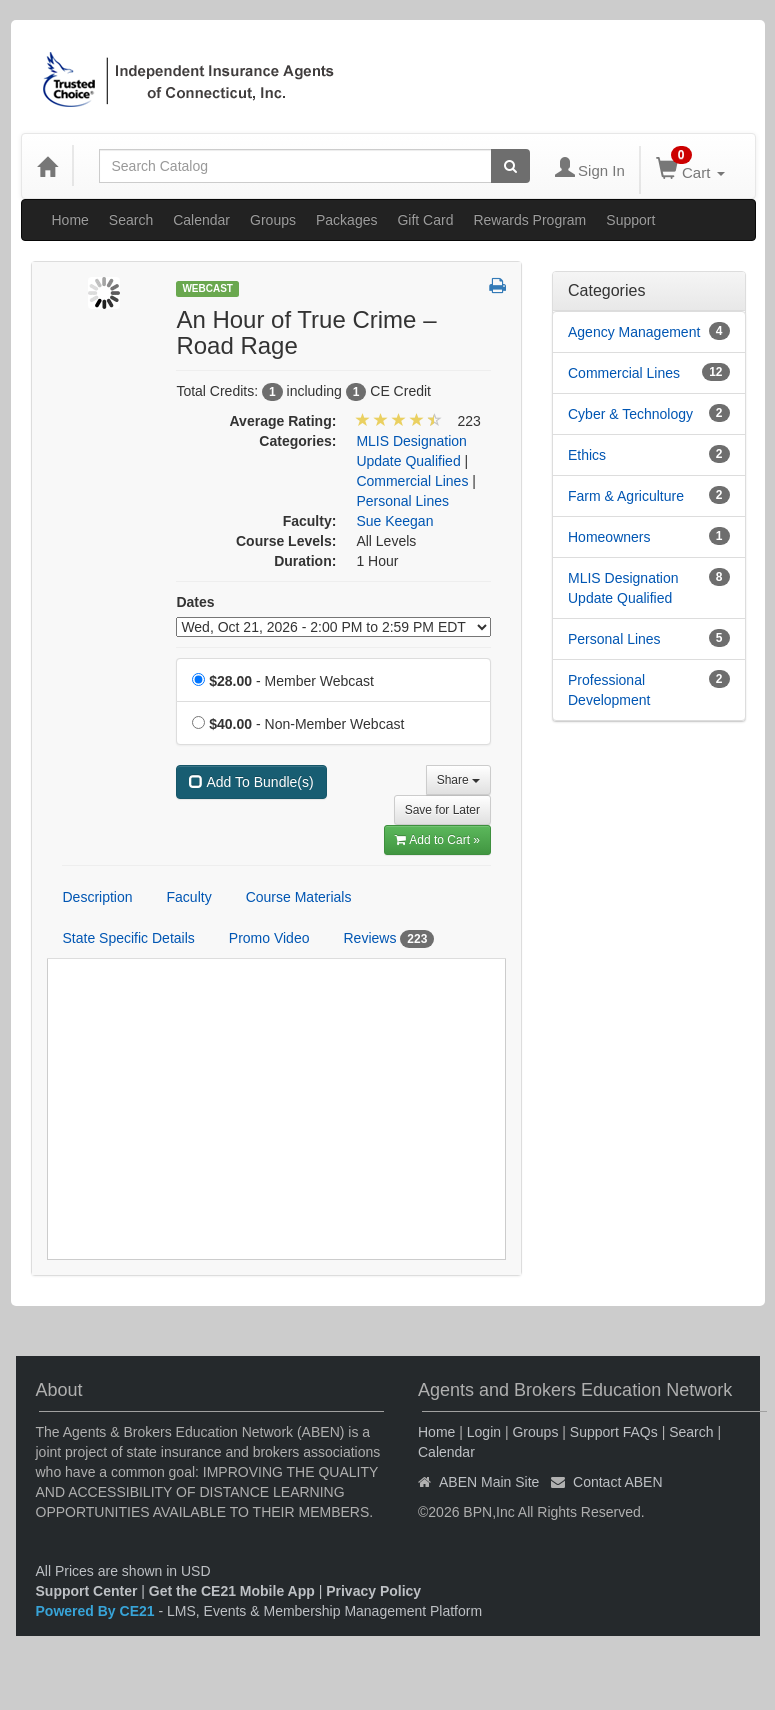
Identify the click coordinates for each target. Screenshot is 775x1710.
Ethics (587, 455)
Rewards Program (529, 220)
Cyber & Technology (630, 414)
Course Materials (299, 897)
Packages (346, 220)
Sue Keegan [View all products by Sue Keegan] (394, 521)
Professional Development (609, 690)
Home (70, 220)
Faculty (189, 897)
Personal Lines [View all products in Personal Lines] (402, 501)
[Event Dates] (333, 627)
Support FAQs (614, 1432)
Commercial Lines (624, 373)
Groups (273, 220)
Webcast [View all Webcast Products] (207, 288)
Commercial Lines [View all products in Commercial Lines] (412, 481)
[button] (497, 287)
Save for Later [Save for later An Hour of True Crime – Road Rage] (442, 810)
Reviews (388, 939)
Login (484, 1432)
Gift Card (425, 220)
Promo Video (269, 938)
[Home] (47, 166)
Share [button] (458, 780)
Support (630, 220)
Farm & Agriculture (626, 496)
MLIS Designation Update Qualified (623, 588)
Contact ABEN (618, 1482)
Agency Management (634, 332)
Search (131, 220)
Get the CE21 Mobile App (232, 1591)
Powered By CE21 (97, 1611)
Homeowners (609, 537)
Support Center (87, 1591)
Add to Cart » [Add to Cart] (437, 840)
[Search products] (510, 166)
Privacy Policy (373, 1591)
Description (98, 897)
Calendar (201, 220)
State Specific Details (129, 938)
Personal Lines (614, 639)
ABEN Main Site (489, 1482)
